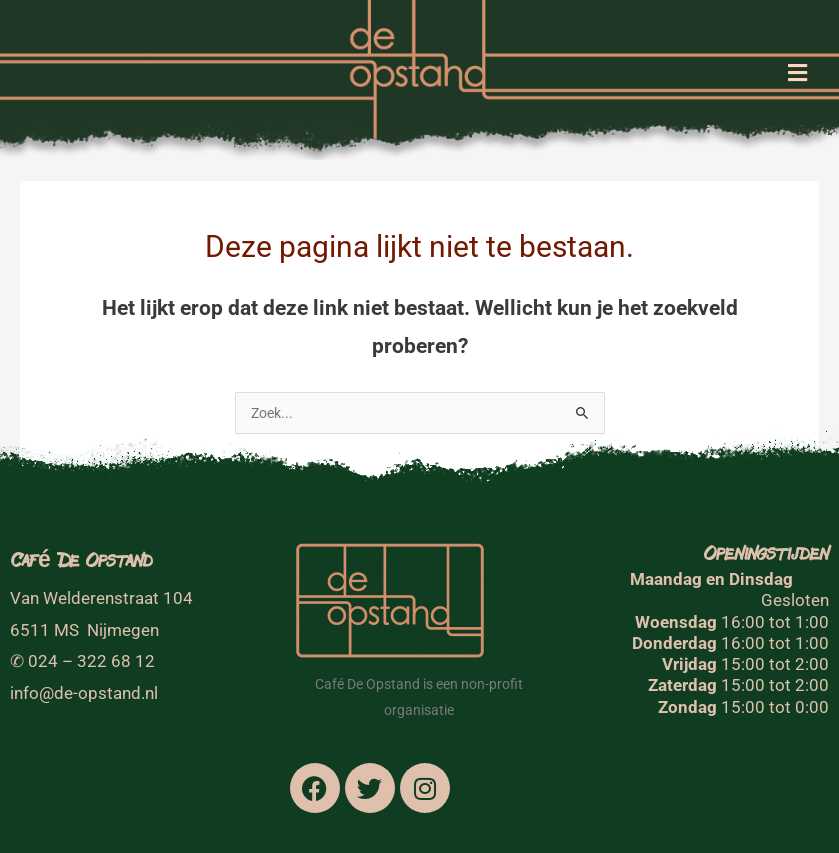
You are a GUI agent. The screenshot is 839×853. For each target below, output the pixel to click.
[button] (797, 74)
